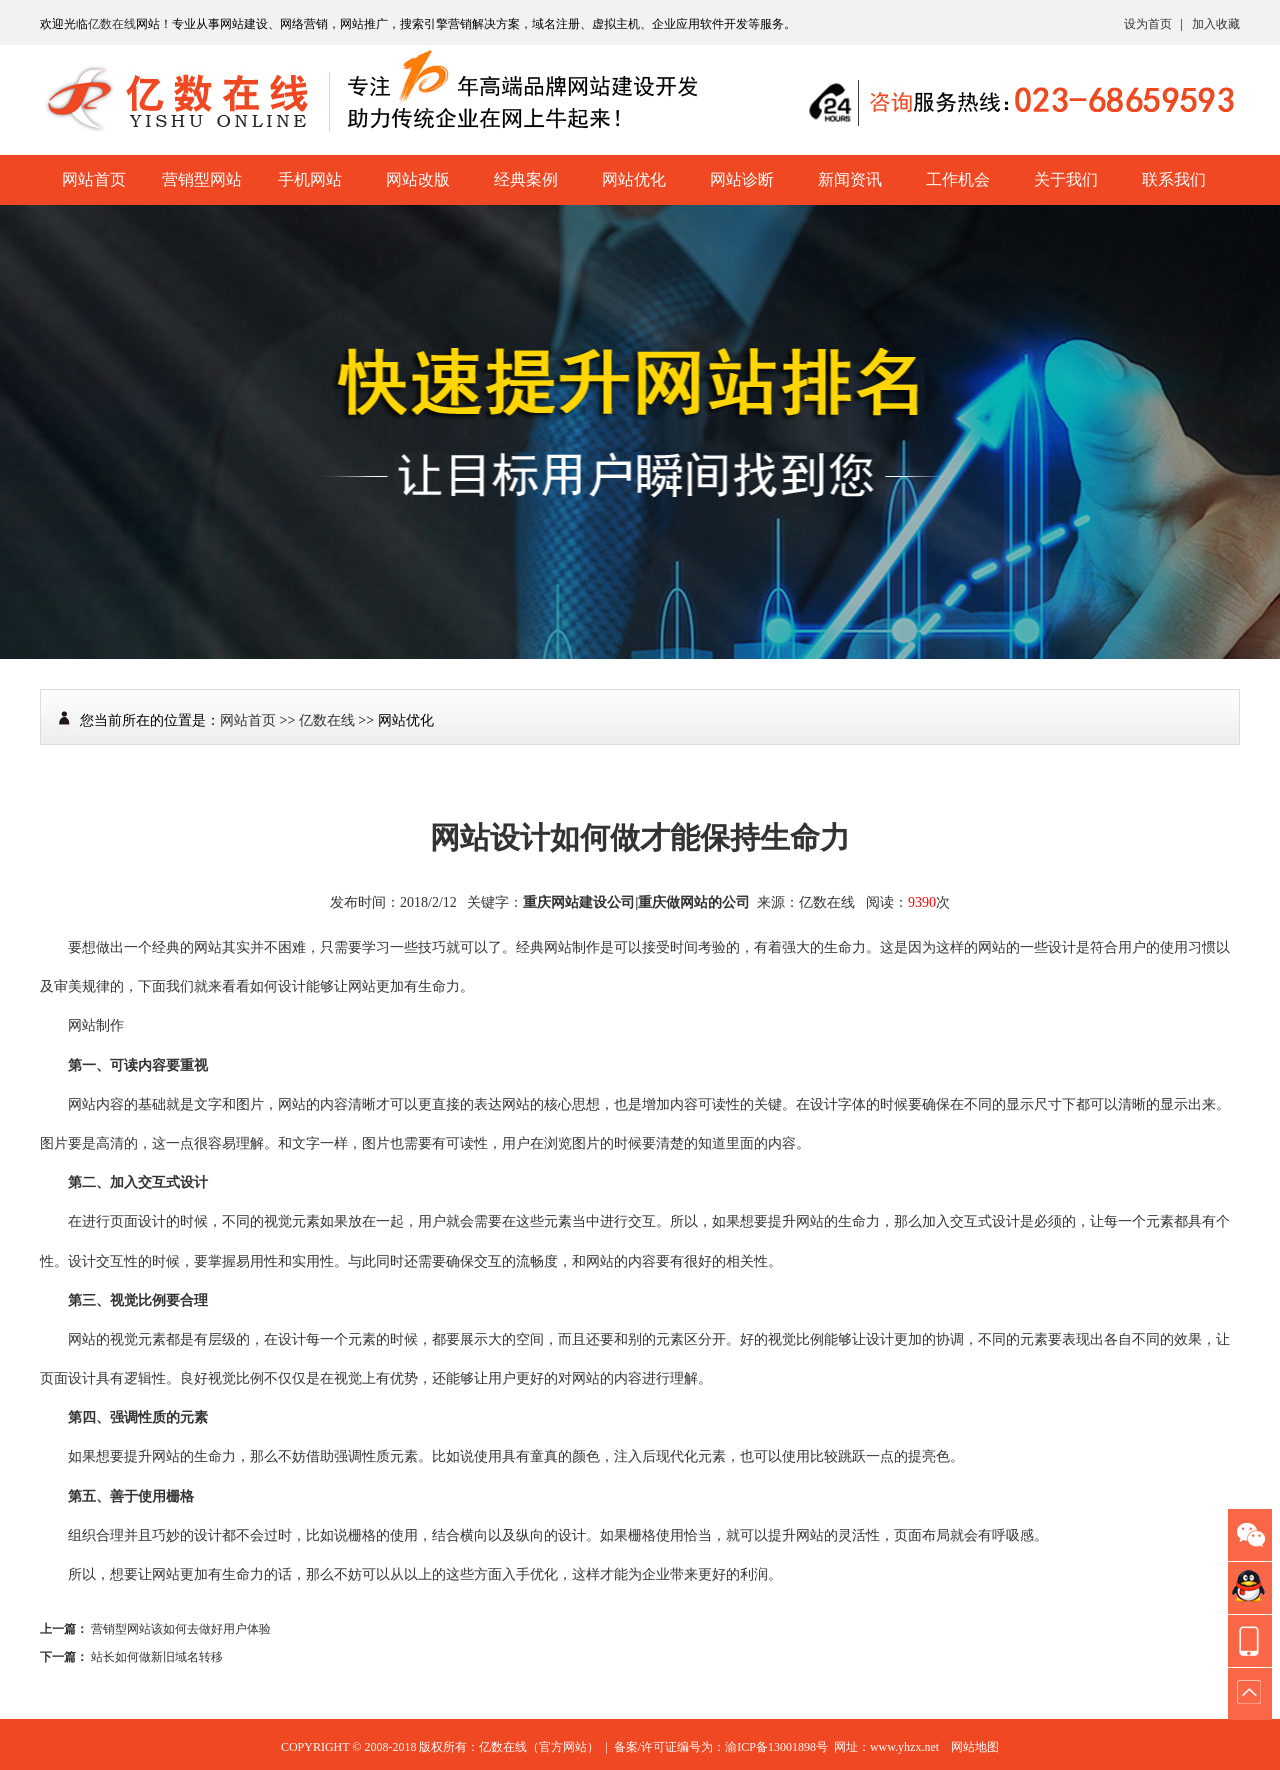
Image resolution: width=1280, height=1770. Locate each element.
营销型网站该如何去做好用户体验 (181, 1629)
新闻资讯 (850, 179)
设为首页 (1148, 24)
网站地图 (975, 1747)
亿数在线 (112, 24)
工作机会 (958, 179)
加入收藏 (1216, 24)
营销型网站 (202, 179)
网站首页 (94, 179)
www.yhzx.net (904, 1747)
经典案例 (526, 179)
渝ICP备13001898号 (776, 1747)
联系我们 (1174, 179)
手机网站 (310, 179)
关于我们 (1066, 179)
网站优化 (634, 179)
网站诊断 (742, 179)
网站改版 (418, 179)
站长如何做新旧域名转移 (157, 1657)
